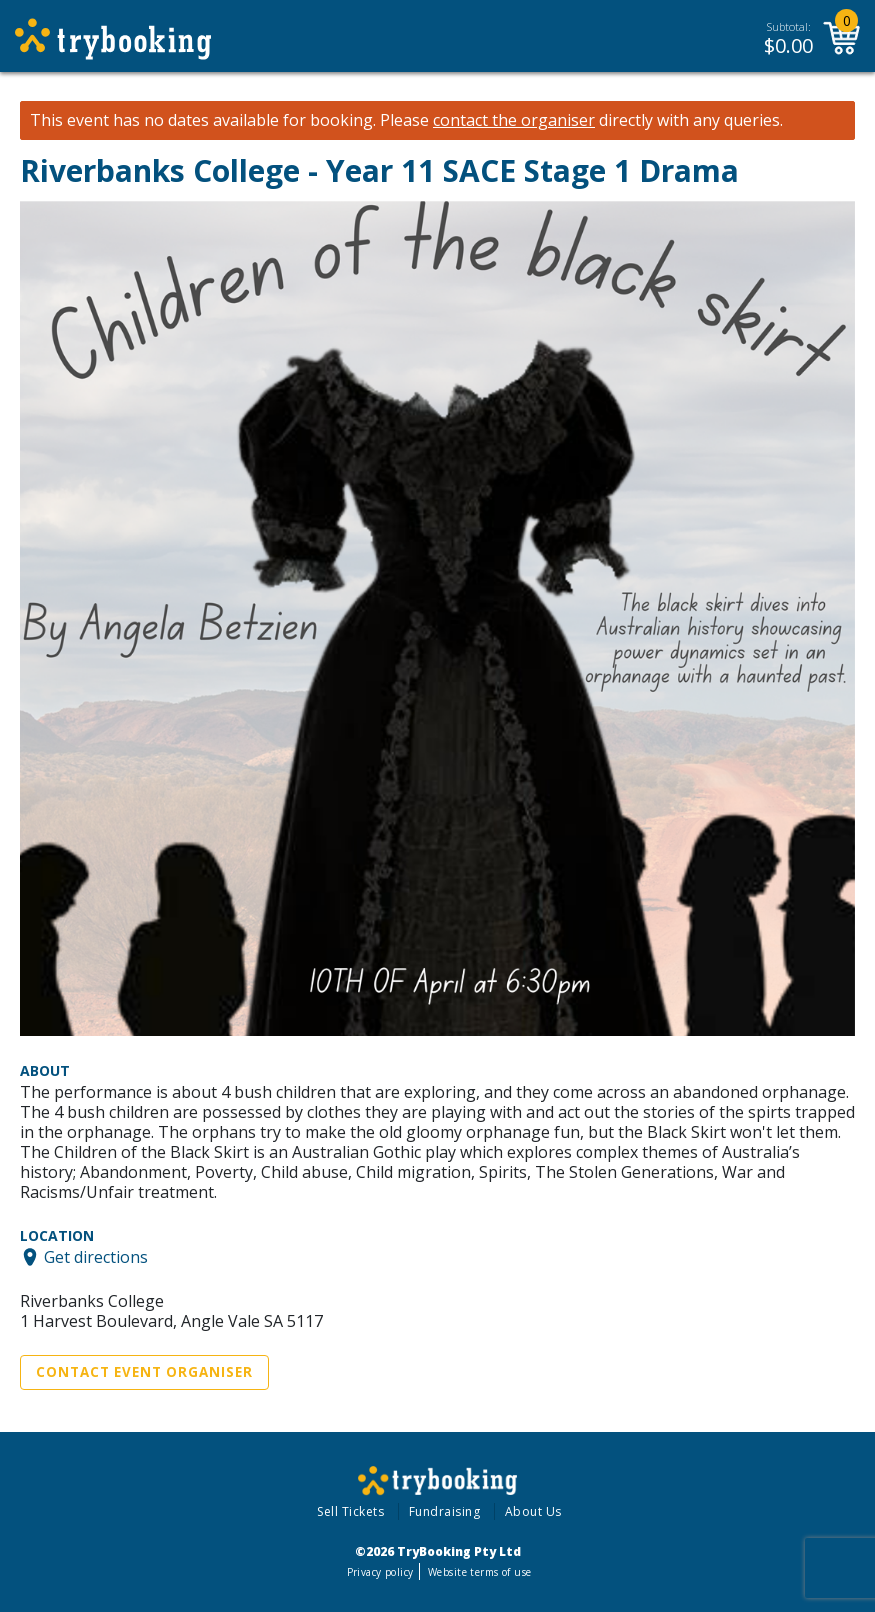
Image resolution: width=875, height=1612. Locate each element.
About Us (533, 1511)
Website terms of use (479, 1572)
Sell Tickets (350, 1511)
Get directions (96, 1257)
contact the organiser (514, 120)
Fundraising (445, 1511)
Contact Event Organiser (144, 1372)
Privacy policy (380, 1572)
